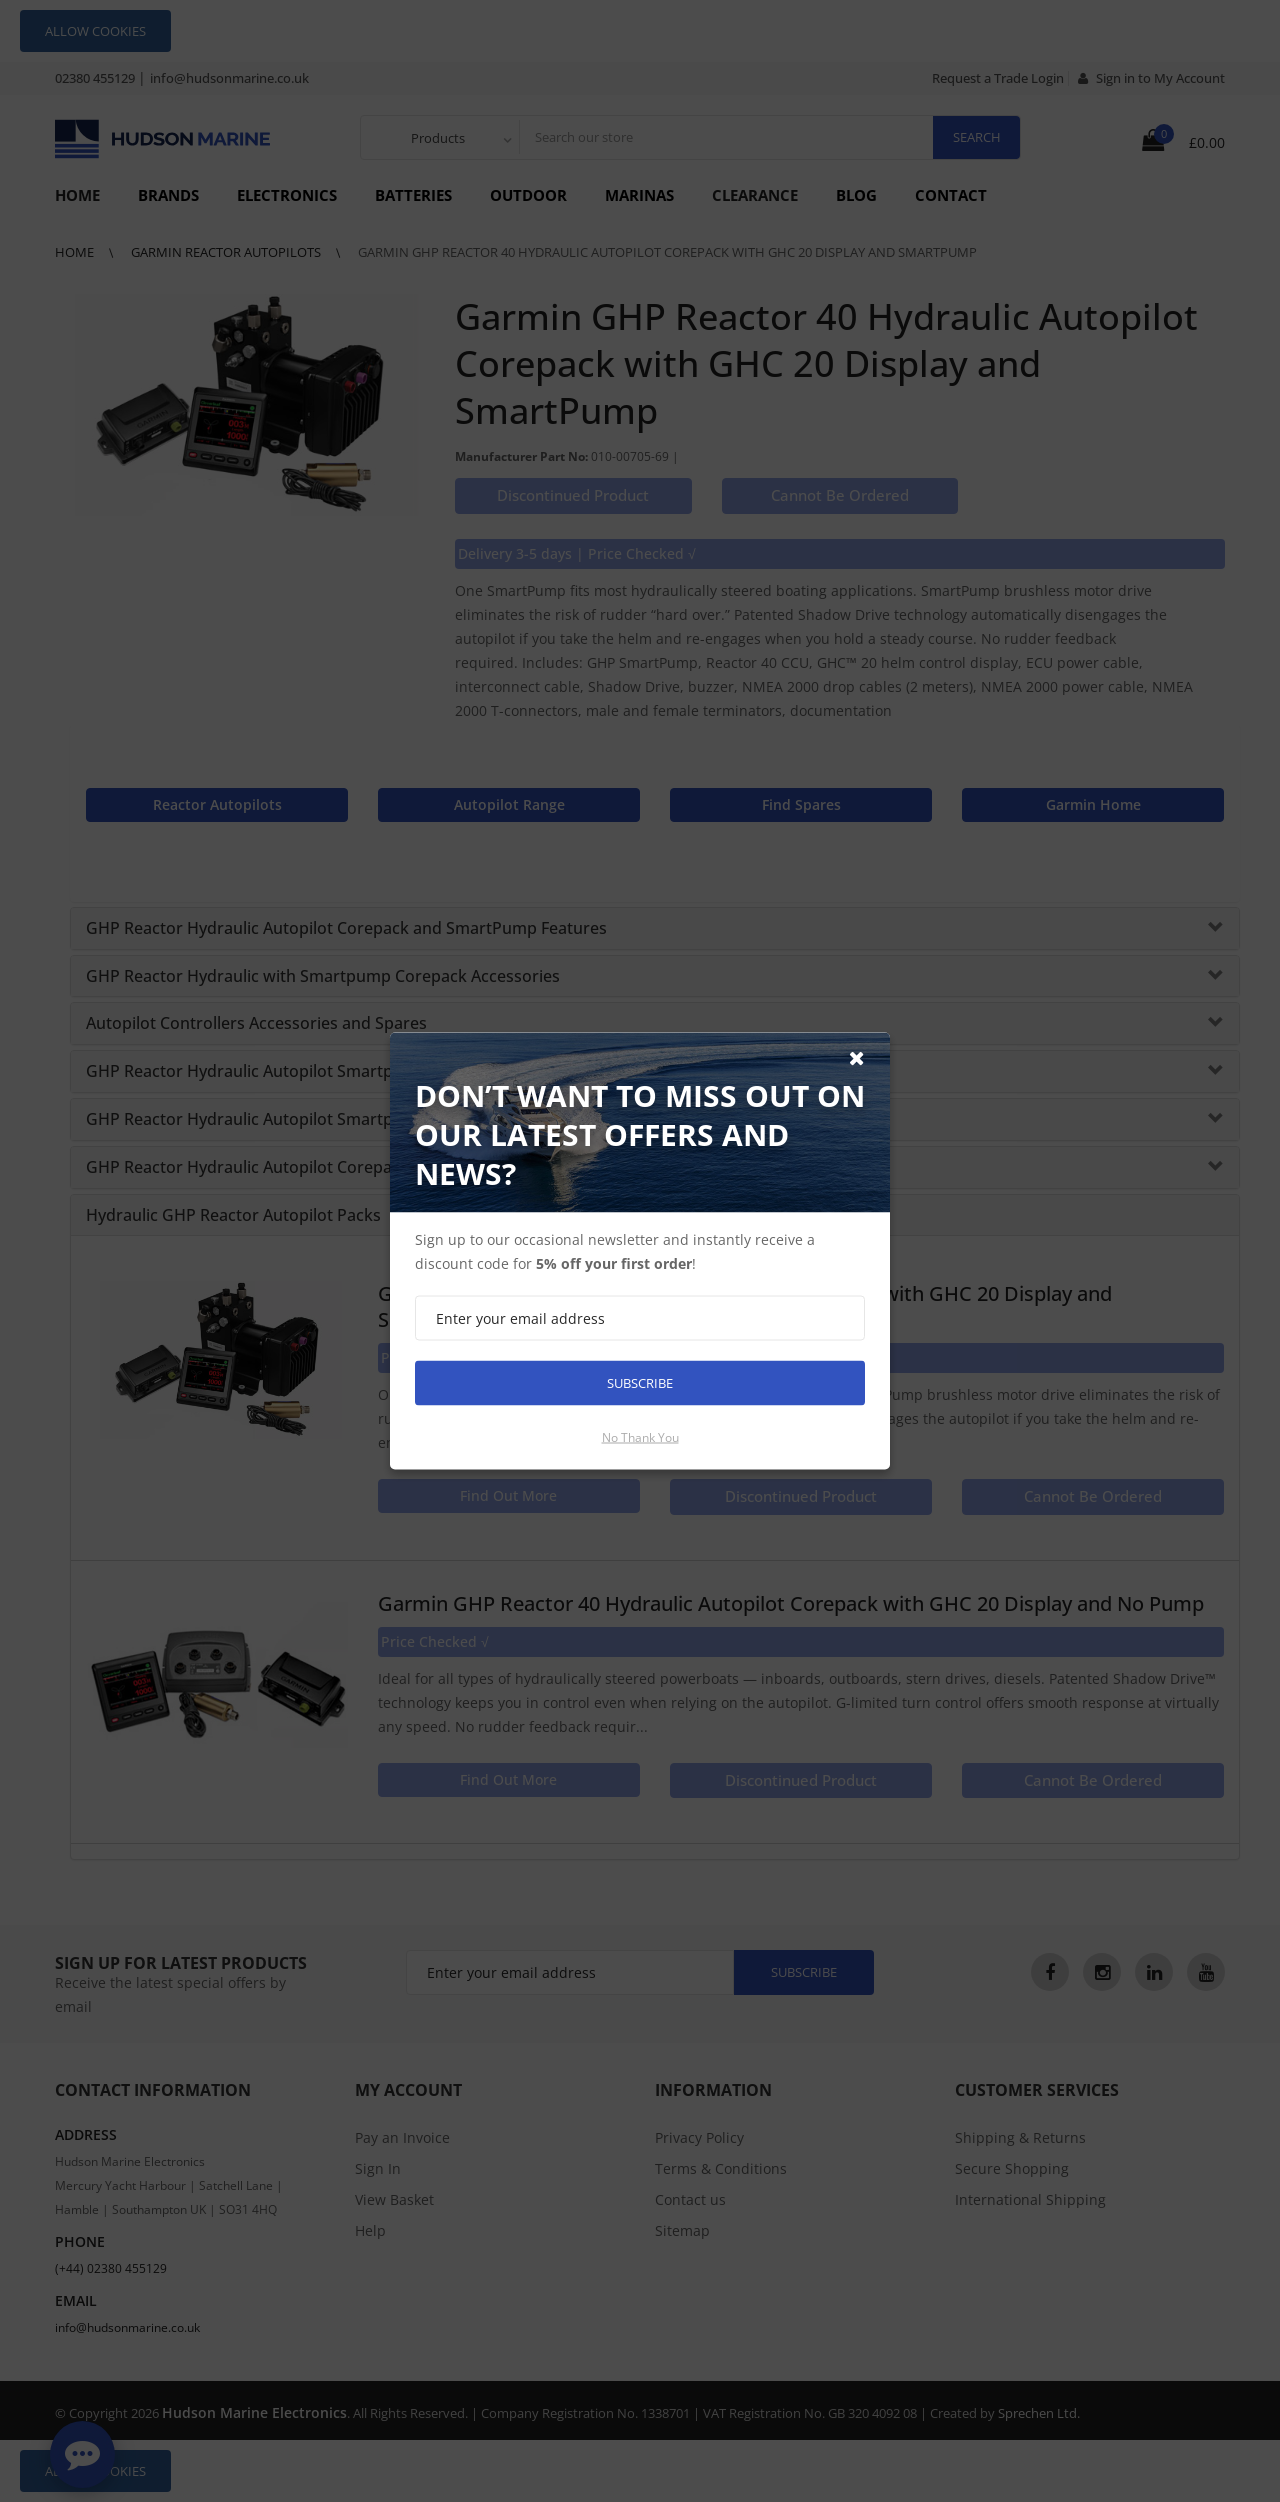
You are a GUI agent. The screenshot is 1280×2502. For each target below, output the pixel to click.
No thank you (640, 1437)
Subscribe (640, 1383)
